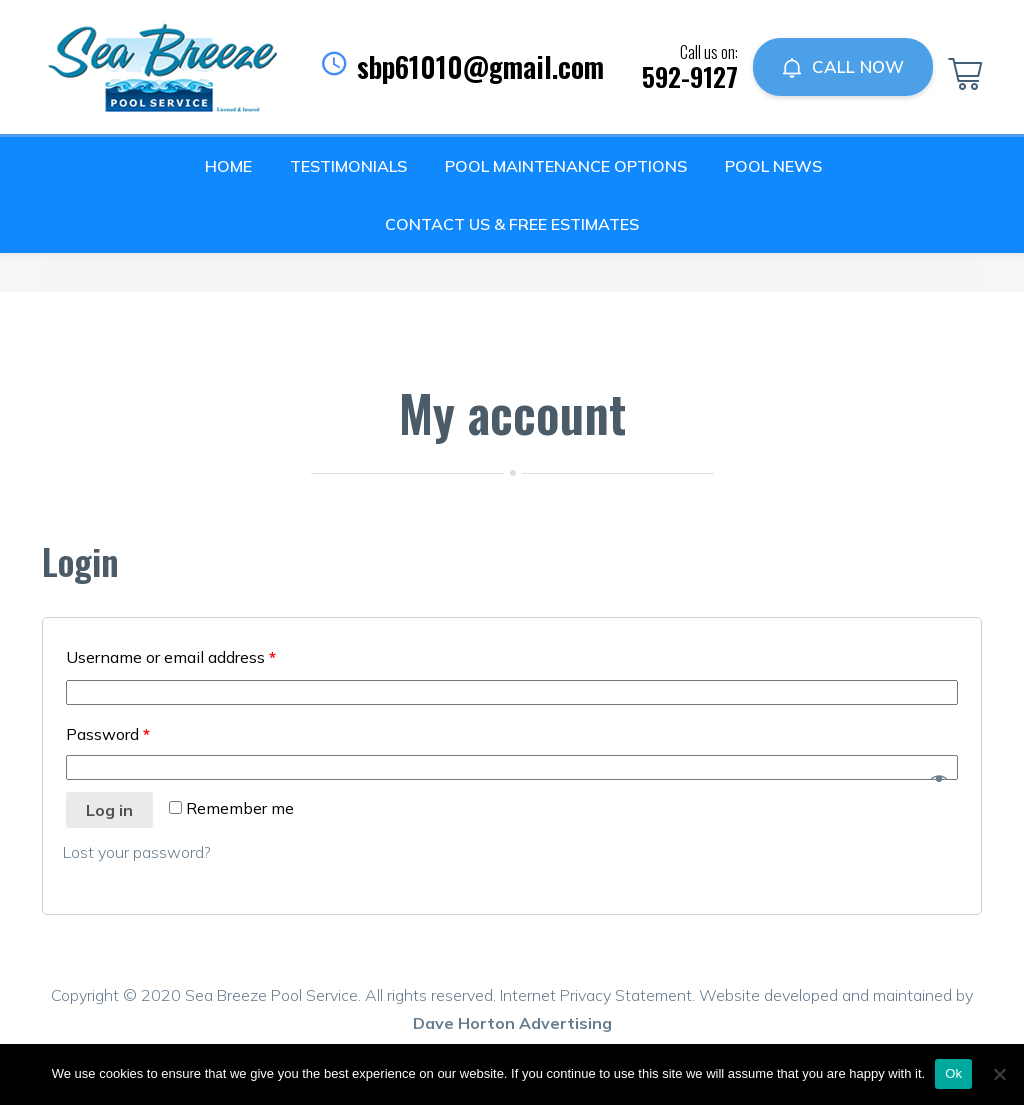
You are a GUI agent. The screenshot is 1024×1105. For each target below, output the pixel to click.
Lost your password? (137, 852)
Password (108, 734)
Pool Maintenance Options (566, 166)
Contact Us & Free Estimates (512, 224)
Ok (953, 1073)
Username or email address (171, 657)
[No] (999, 1074)
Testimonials (348, 166)
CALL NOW (843, 67)
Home (228, 166)
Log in (109, 810)
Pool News (773, 166)
